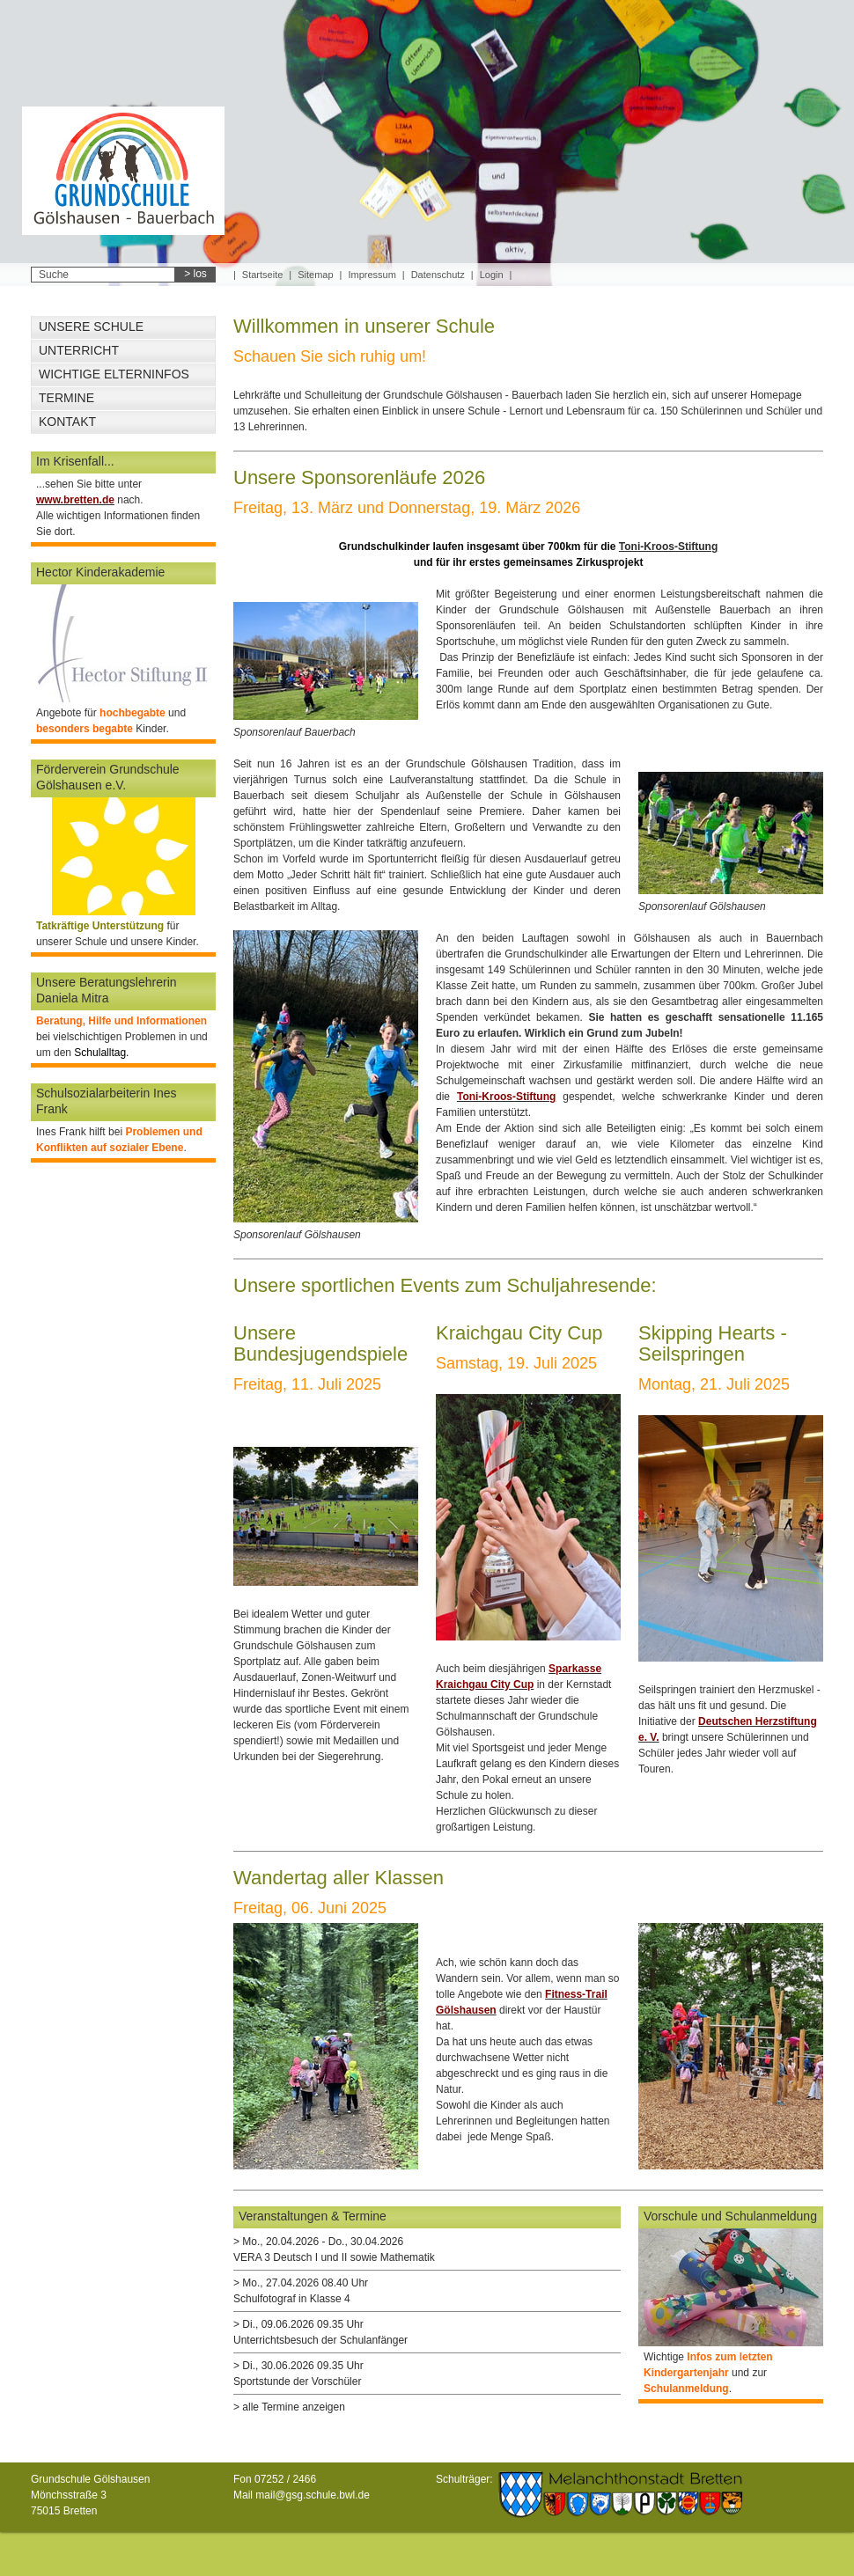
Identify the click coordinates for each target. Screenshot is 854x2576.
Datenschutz (438, 274)
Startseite (262, 274)
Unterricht (79, 350)
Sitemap (315, 274)
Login (492, 274)
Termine (66, 398)
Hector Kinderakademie (100, 572)
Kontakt (67, 422)
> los (195, 274)
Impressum (371, 274)
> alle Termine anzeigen (289, 2407)
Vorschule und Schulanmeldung (730, 2216)
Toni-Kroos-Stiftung (668, 546)
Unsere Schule (91, 326)
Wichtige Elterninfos (114, 374)
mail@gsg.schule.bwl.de (312, 2495)
